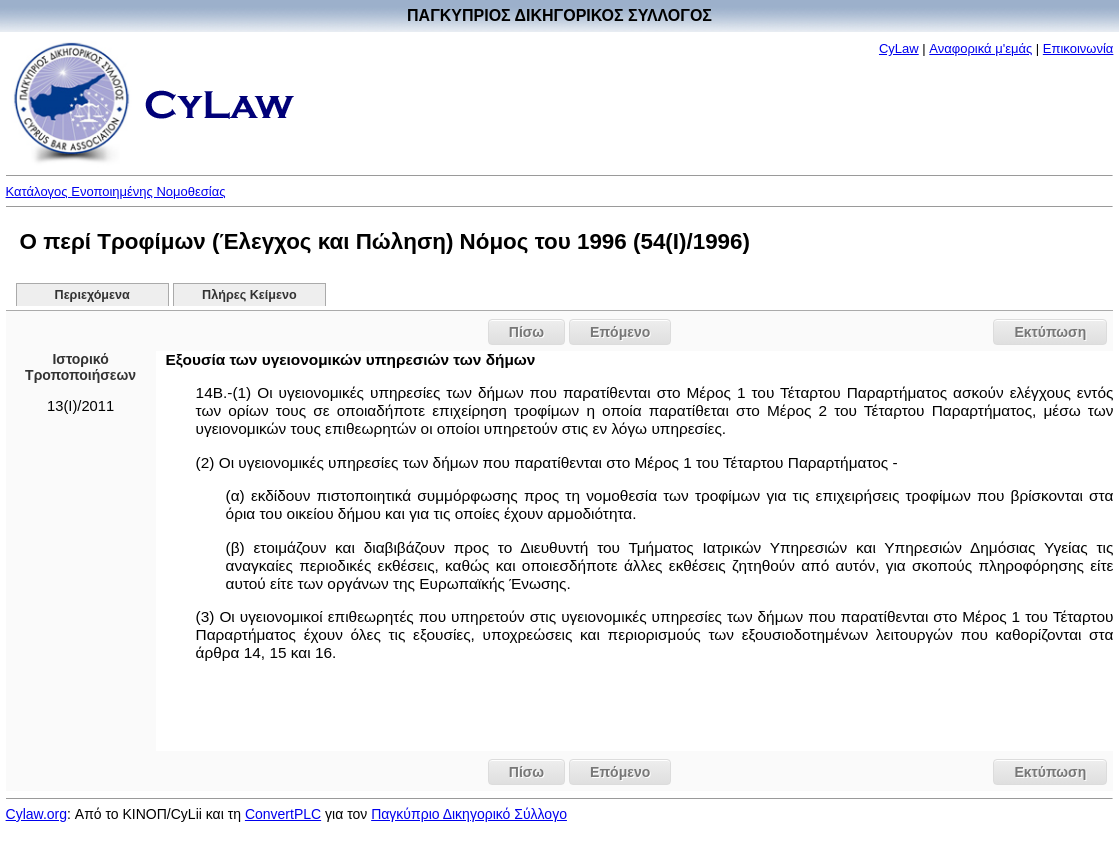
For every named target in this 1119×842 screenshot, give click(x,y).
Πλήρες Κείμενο (249, 295)
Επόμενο (620, 332)
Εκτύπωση (1050, 332)
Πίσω (526, 332)
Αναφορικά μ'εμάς (980, 48)
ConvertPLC (283, 814)
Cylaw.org (36, 814)
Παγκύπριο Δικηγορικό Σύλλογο (469, 814)
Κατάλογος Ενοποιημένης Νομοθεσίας (116, 191)
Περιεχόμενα (92, 295)
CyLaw (899, 48)
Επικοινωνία (1078, 48)
